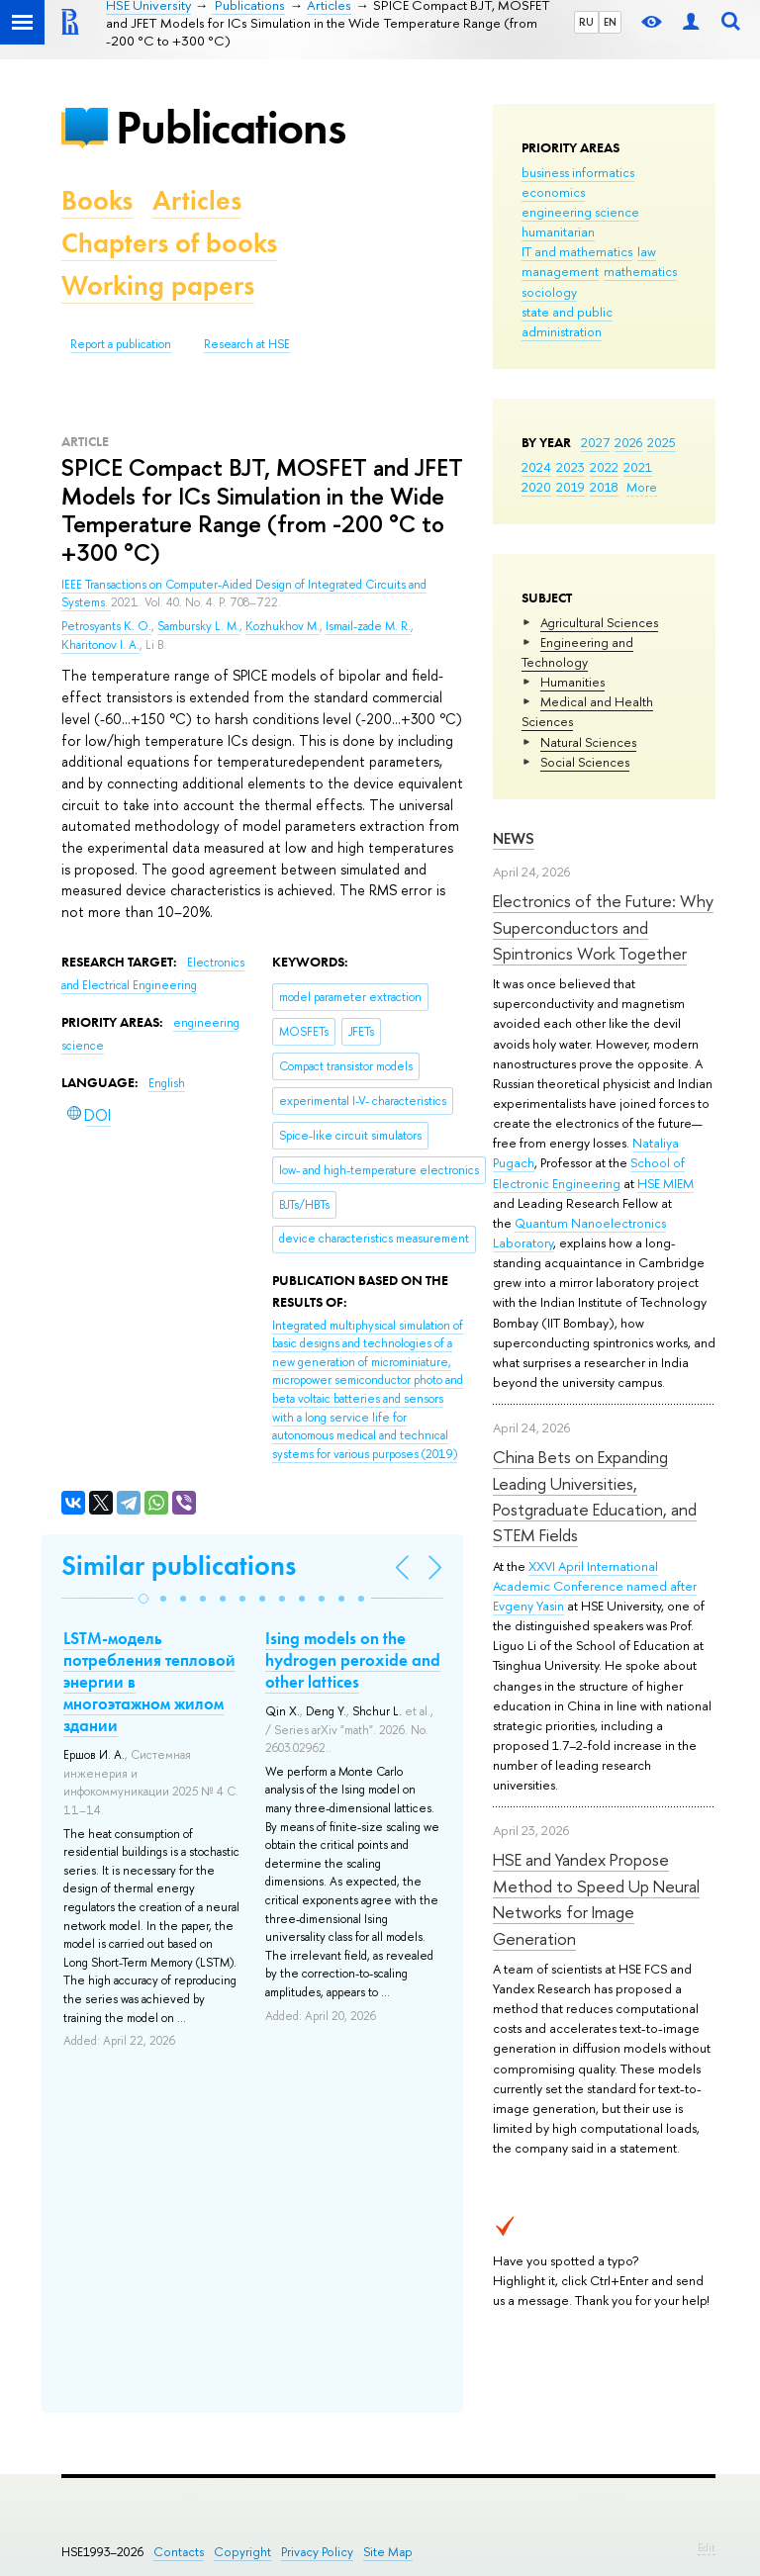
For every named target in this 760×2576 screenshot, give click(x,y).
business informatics (578, 172)
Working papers (157, 285)
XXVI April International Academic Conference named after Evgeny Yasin (595, 1585)
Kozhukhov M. (282, 626)
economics (553, 192)
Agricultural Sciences (599, 622)
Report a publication (120, 344)
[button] (143, 1599)
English (166, 1083)
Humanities (572, 681)
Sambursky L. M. (198, 626)
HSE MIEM (665, 1183)
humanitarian (558, 231)
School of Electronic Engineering (589, 1172)
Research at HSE (247, 344)
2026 (628, 442)
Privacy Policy (317, 2551)
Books (97, 200)
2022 (604, 467)
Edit (706, 2547)
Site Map (388, 2551)
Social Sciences (584, 762)
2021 (637, 467)
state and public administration (567, 321)
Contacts (178, 2551)
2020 (536, 487)
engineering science (580, 212)
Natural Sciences (588, 742)
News (513, 838)
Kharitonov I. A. (100, 645)
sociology (549, 292)
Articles (196, 200)
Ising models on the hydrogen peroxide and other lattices (352, 1660)
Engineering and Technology (577, 652)
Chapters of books (169, 243)
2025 (661, 442)
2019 (570, 487)
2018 (604, 487)
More (641, 487)
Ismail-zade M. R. (368, 626)
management (560, 271)
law (646, 251)
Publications (230, 127)
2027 (595, 442)
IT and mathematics (577, 251)
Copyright (242, 2551)
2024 (536, 467)
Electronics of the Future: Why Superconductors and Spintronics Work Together (603, 927)
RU (586, 22)
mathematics (640, 271)
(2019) (367, 1390)
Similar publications (178, 1565)
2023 (570, 467)
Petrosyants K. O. (106, 626)
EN (610, 22)
